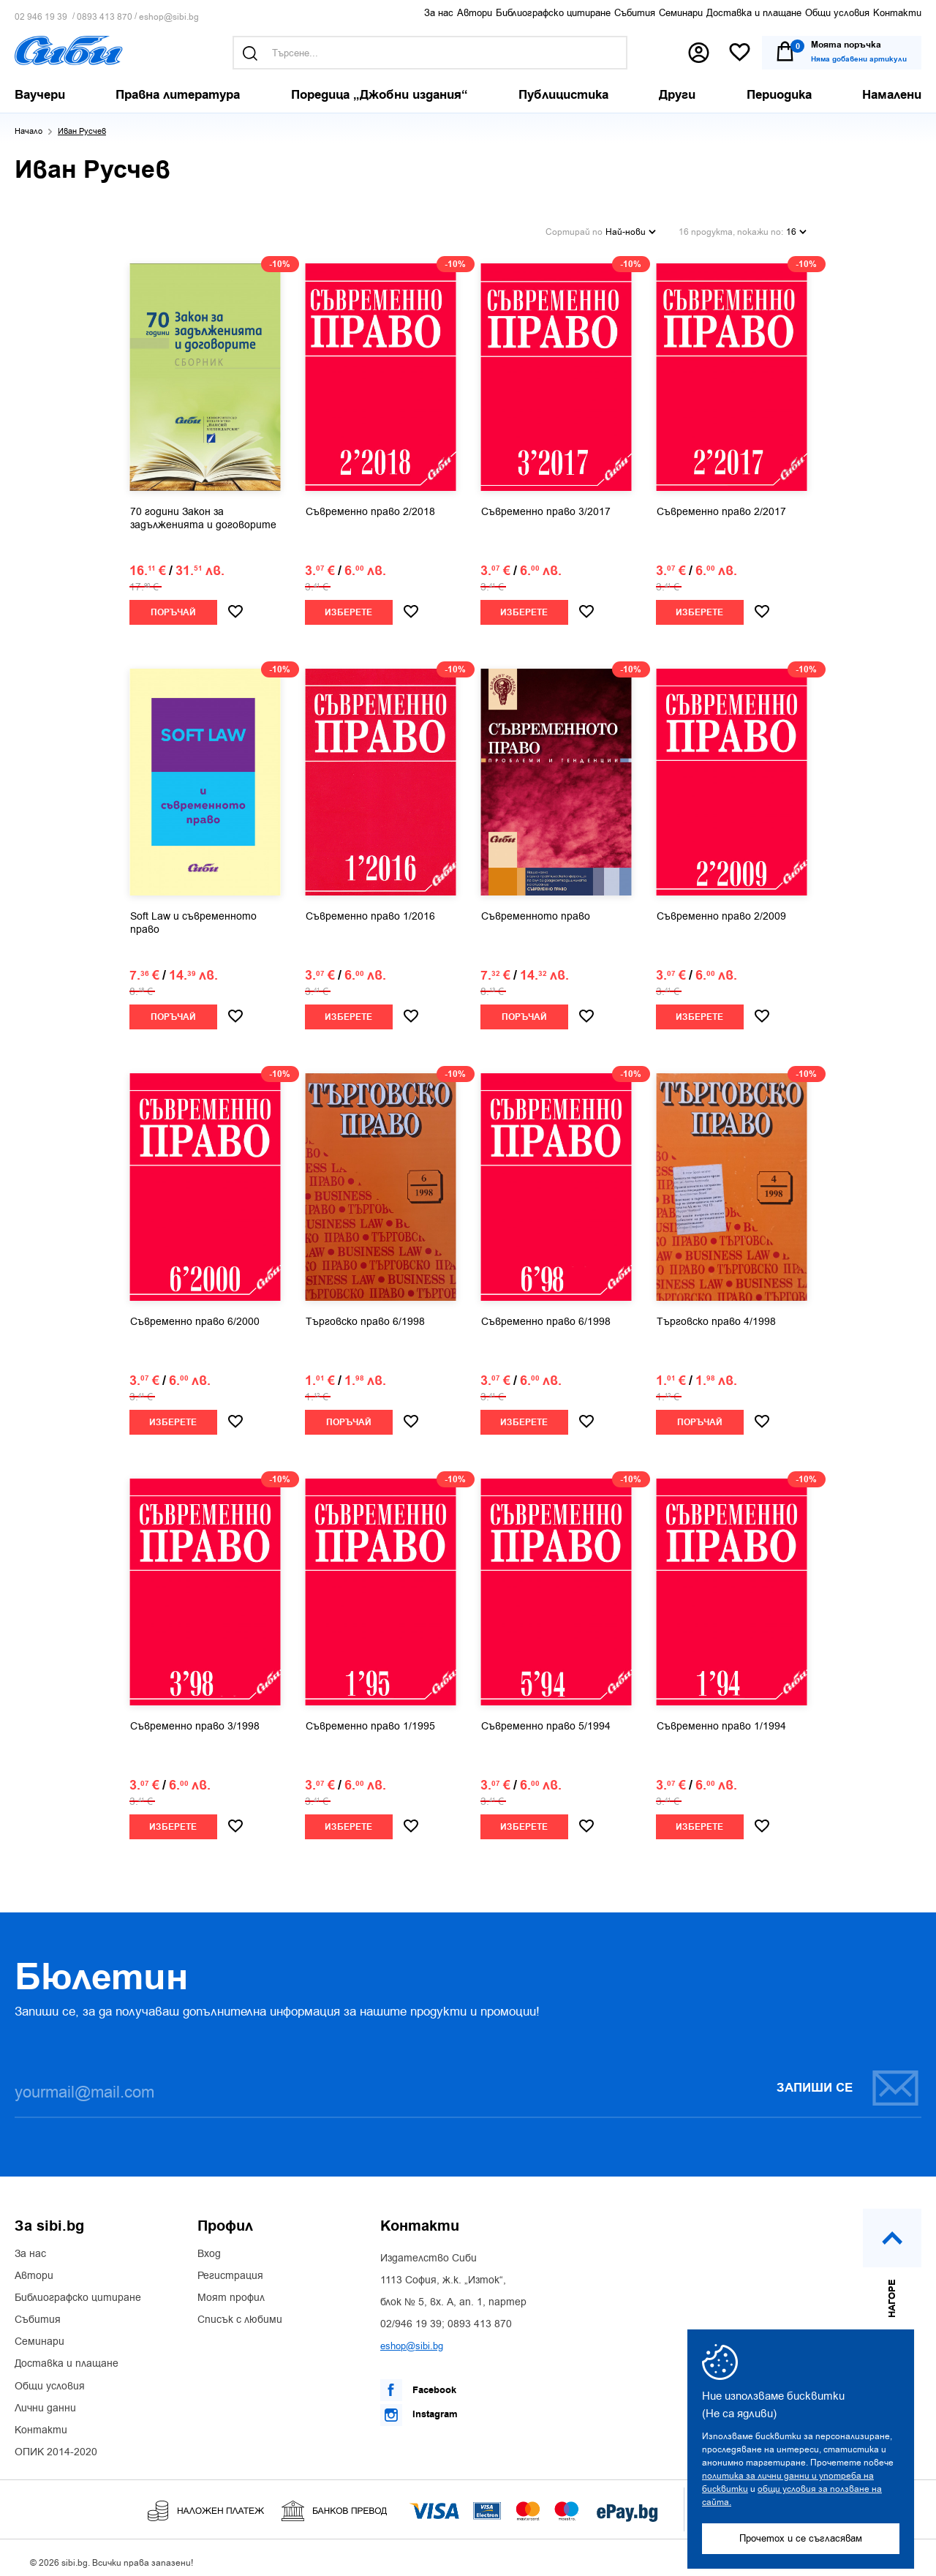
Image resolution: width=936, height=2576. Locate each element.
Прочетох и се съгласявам (800, 2538)
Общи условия (837, 13)
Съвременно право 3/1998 (195, 1719)
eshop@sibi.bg (169, 17)
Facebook (418, 2383)
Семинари (681, 13)
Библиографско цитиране (553, 13)
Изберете (348, 604)
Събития (634, 13)
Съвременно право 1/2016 (370, 909)
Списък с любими (239, 2312)
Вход (209, 2246)
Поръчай (173, 604)
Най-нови (630, 227)
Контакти (897, 13)
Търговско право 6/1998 (365, 1314)
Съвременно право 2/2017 (721, 504)
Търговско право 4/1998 (716, 1314)
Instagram (419, 2407)
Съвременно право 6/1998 (546, 1314)
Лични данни (45, 2401)
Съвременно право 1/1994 (721, 1719)
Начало (28, 131)
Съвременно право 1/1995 (370, 1719)
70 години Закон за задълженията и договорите (203, 510)
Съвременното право (535, 909)
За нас (438, 13)
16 (796, 227)
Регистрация (230, 2268)
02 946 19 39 (41, 17)
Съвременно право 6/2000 (195, 1314)
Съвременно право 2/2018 (370, 504)
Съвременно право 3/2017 (546, 504)
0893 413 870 (104, 17)
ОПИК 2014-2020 (56, 2445)
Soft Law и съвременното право (193, 916)
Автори (474, 13)
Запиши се (848, 2080)
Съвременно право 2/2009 (721, 909)
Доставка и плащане (753, 13)
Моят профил (231, 2290)
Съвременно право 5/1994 (546, 1719)
